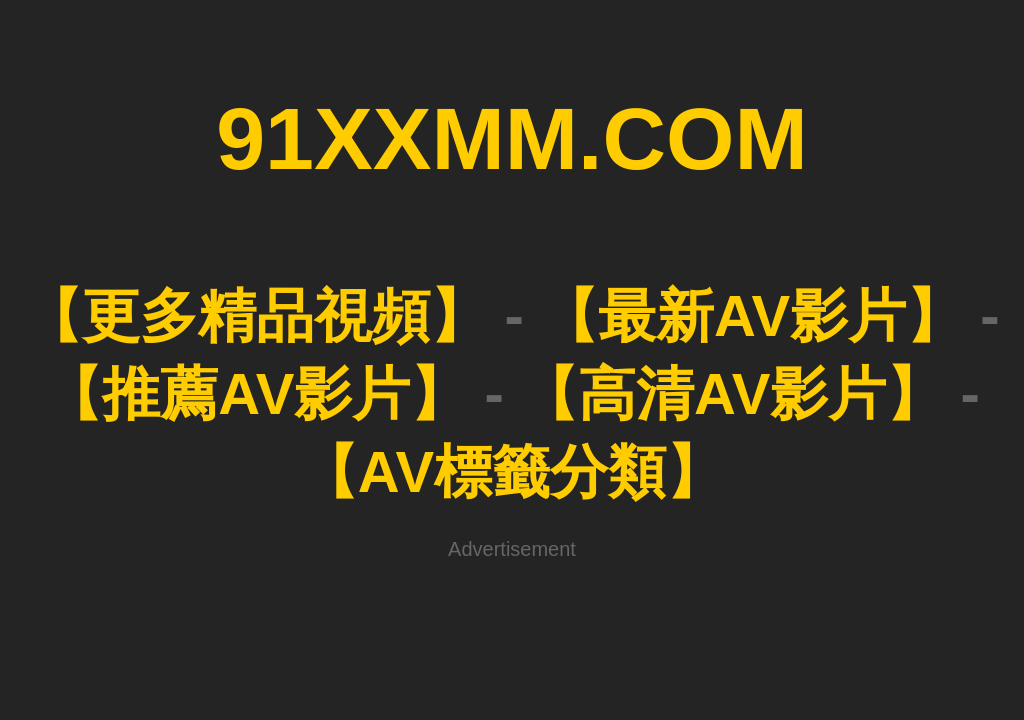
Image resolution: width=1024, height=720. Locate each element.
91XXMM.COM (512, 138)
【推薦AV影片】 (256, 393)
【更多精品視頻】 (256, 315)
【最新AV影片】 (752, 315)
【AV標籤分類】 (512, 471)
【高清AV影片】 (732, 393)
